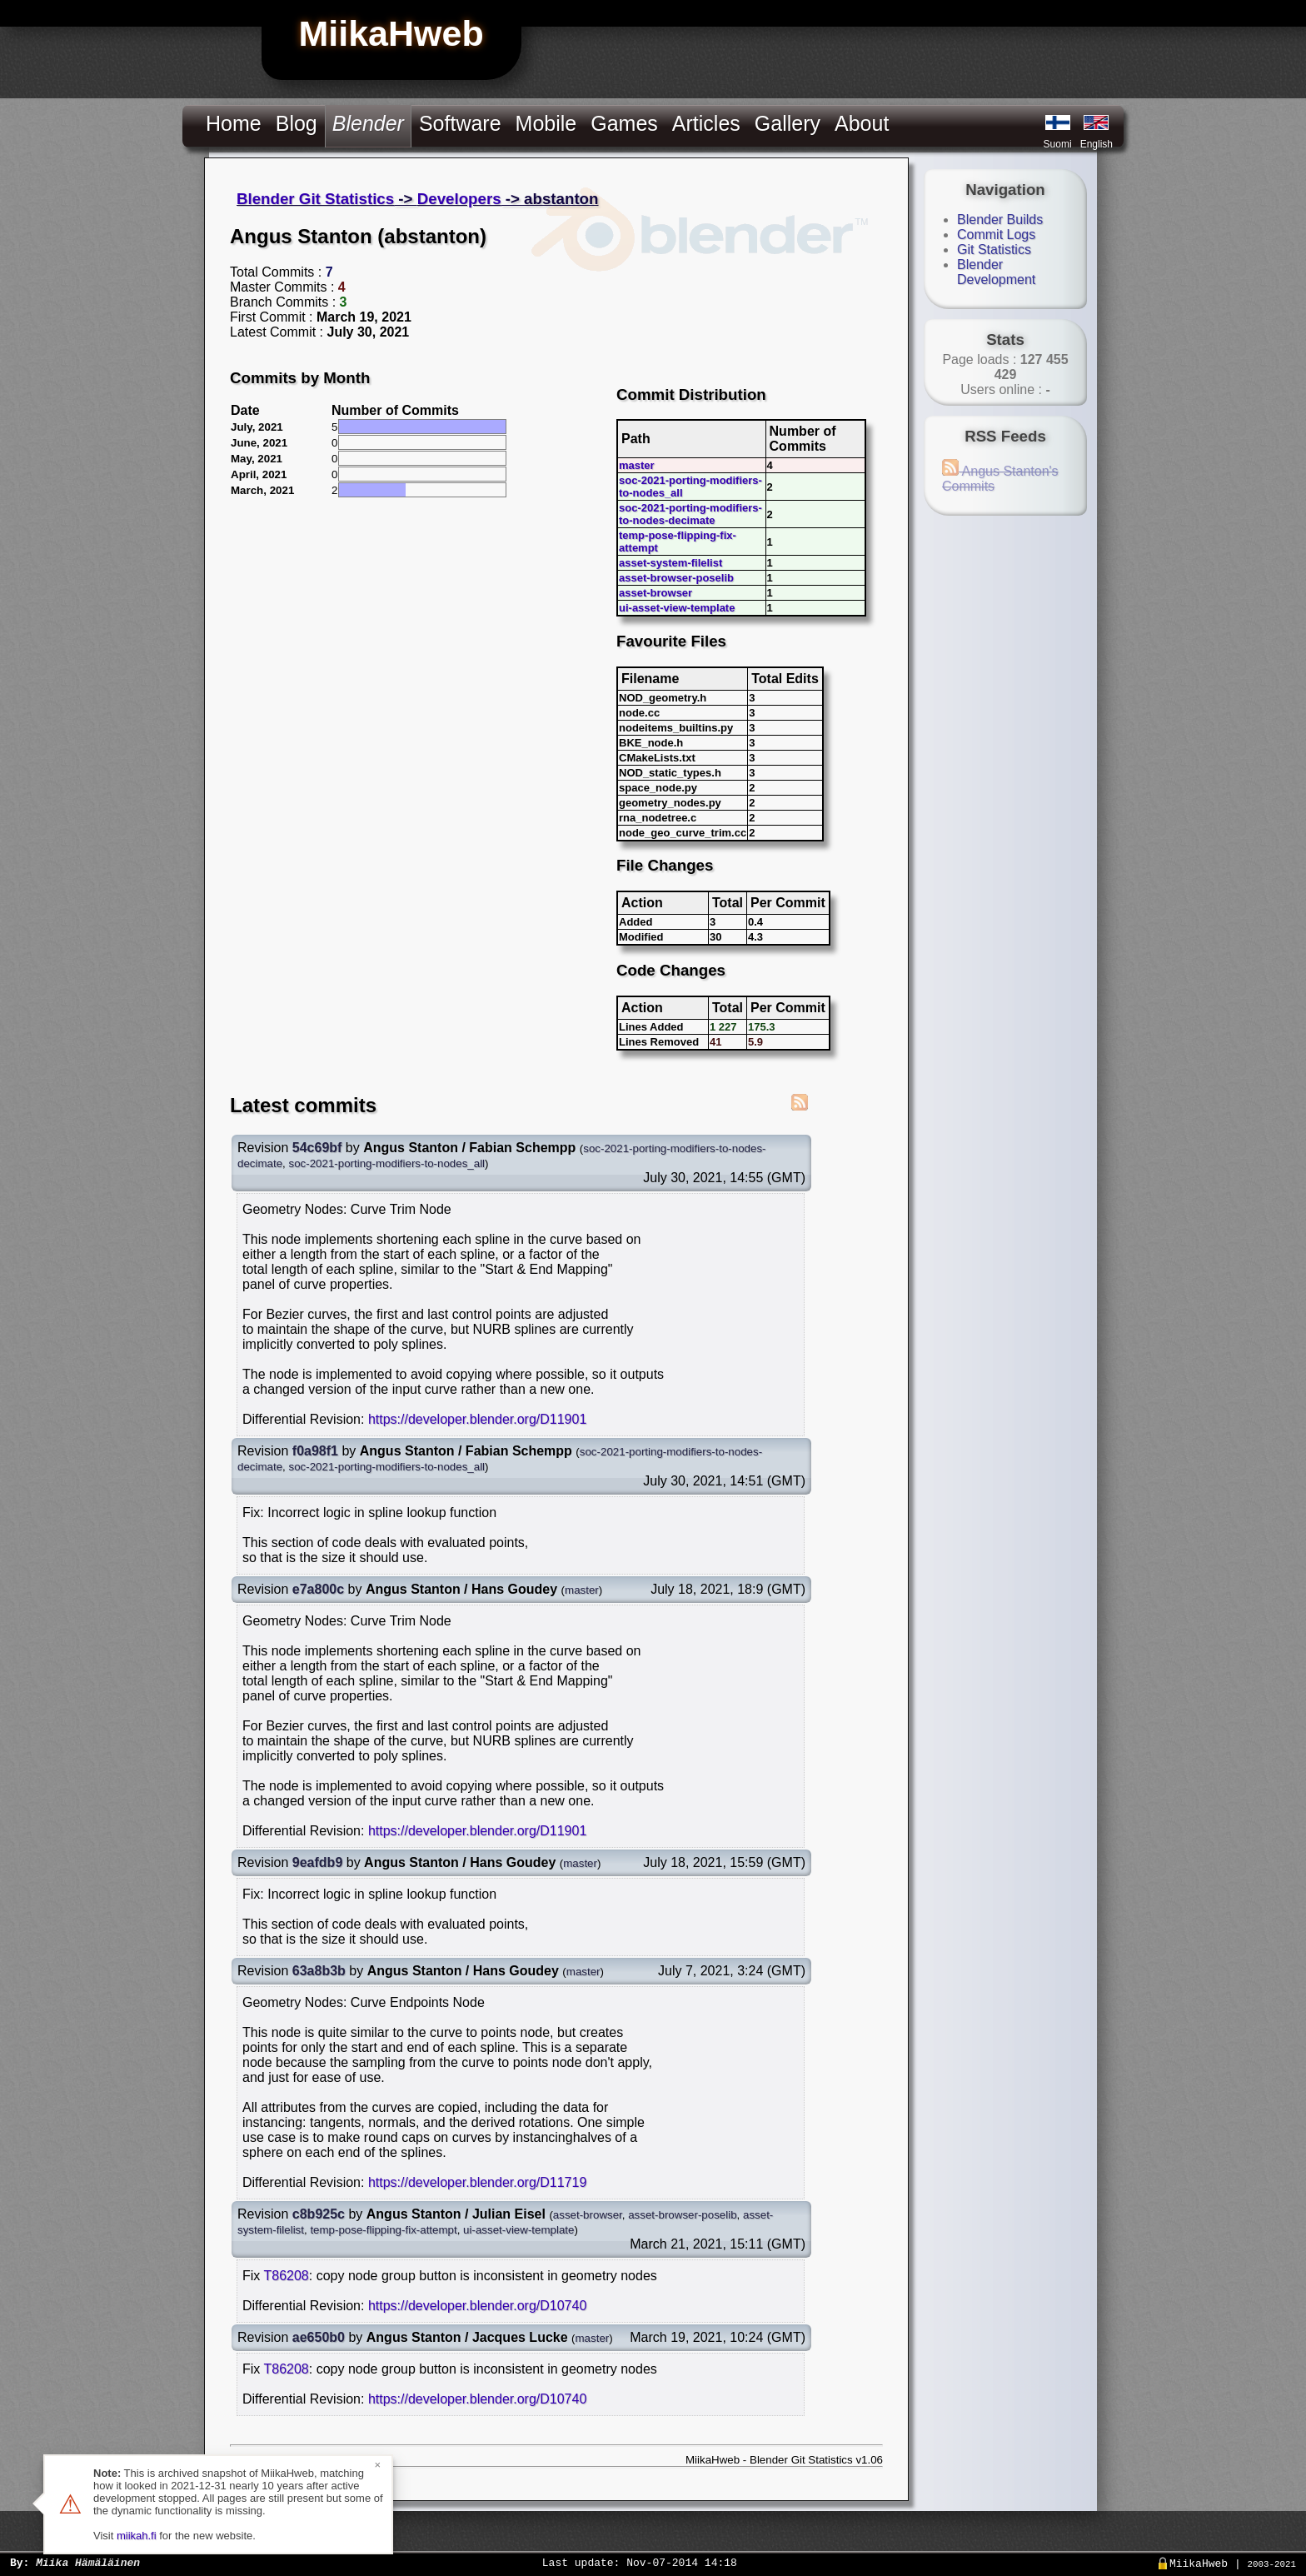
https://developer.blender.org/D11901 (477, 1419)
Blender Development (996, 272)
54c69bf (317, 1148)
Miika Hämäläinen (88, 2561)
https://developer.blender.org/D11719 (477, 2182)
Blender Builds (1000, 219)
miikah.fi (137, 2535)
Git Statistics (994, 249)
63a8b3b (319, 1971)
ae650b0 (318, 2337)
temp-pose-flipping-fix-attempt (383, 2230)
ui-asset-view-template (677, 608)
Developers (459, 198)
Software (460, 123)
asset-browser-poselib (676, 578)
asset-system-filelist (670, 563)
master (637, 465)
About (862, 123)
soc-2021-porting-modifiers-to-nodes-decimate (690, 514)
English (1096, 144)
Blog (296, 123)
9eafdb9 (317, 1862)
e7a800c (318, 1589)
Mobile (546, 123)
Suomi (1058, 144)
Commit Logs (996, 234)
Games (624, 123)
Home (234, 123)
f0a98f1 (315, 1451)
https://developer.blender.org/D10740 (477, 2306)
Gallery (787, 123)
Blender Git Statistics (315, 198)
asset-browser (655, 593)
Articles (706, 123)
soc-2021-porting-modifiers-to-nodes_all (387, 1163)
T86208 (285, 2276)
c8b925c (318, 2214)
